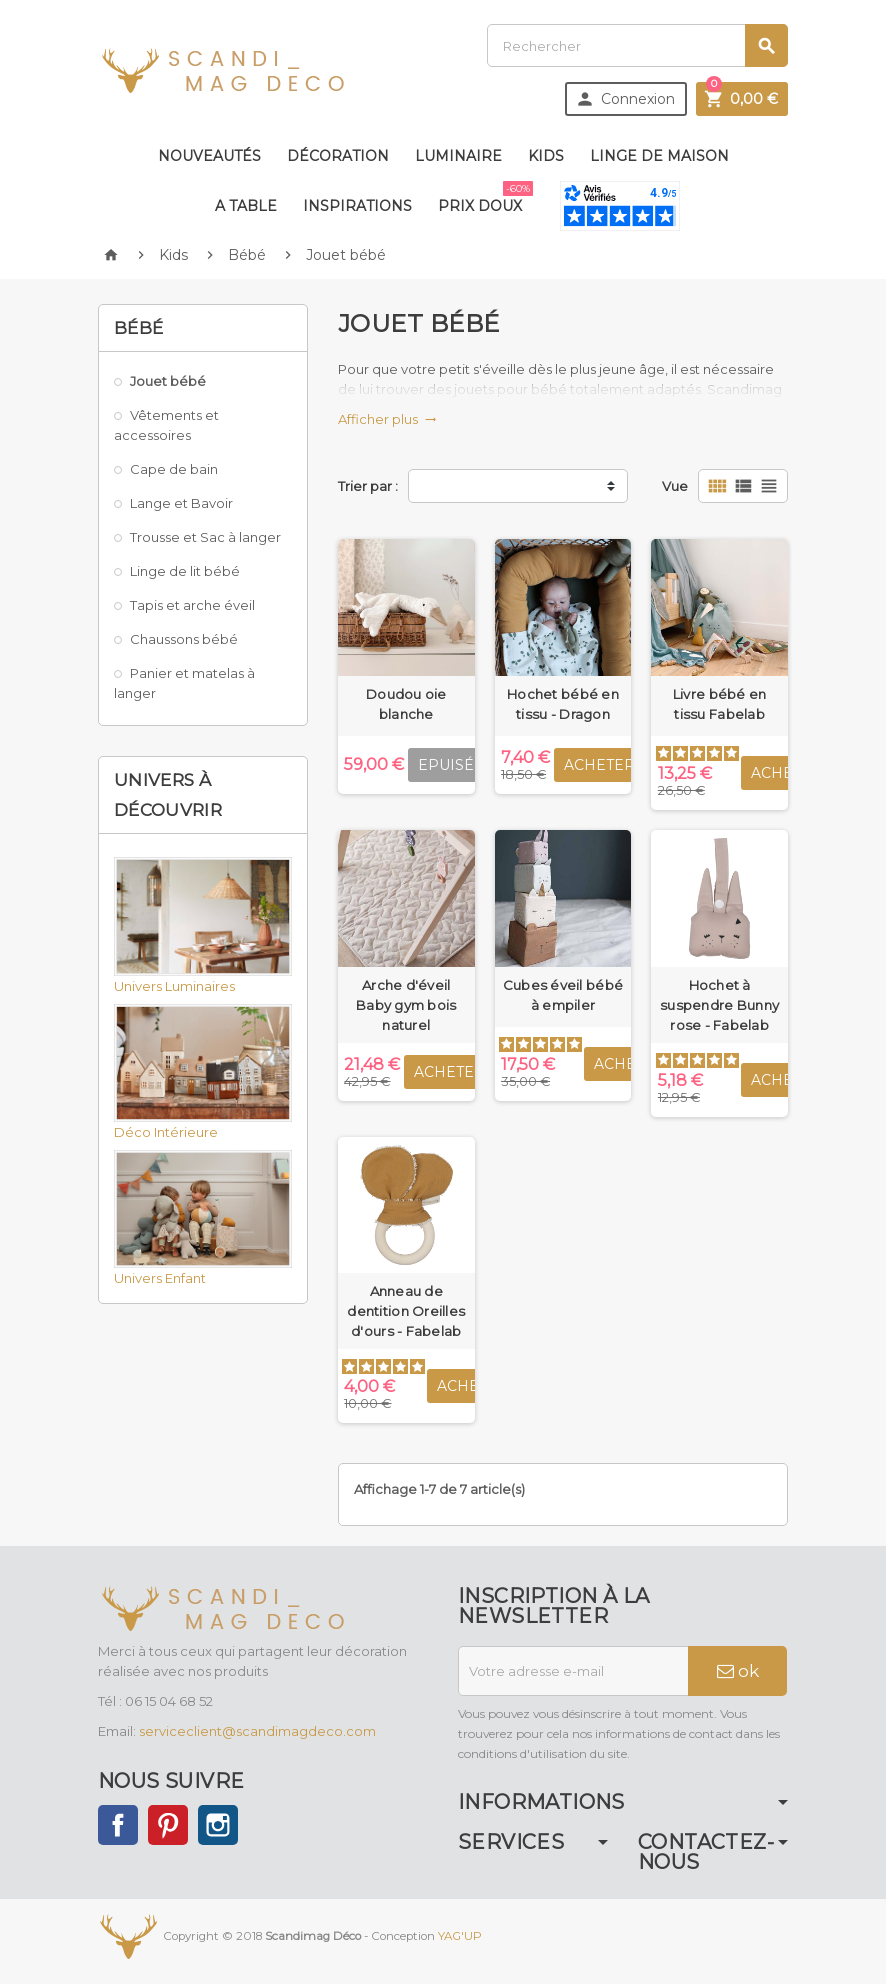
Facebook (118, 1825)
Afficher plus (387, 419)
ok (738, 1671)
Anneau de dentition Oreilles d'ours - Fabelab (406, 1311)
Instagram (218, 1825)
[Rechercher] (637, 45)
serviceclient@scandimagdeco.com (257, 1731)
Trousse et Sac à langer (205, 537)
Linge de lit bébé (185, 571)
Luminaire (458, 156)
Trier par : (368, 486)
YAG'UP (460, 1936)
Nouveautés (209, 156)
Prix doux (484, 198)
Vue (675, 486)
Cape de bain (174, 469)
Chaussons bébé (184, 639)
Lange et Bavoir (181, 503)
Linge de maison (659, 156)
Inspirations (357, 206)
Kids (546, 156)
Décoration (338, 156)
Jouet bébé (168, 381)
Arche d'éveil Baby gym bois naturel (406, 1005)
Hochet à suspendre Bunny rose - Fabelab (719, 1005)
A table (246, 206)
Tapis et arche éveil (192, 605)
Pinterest (168, 1825)
